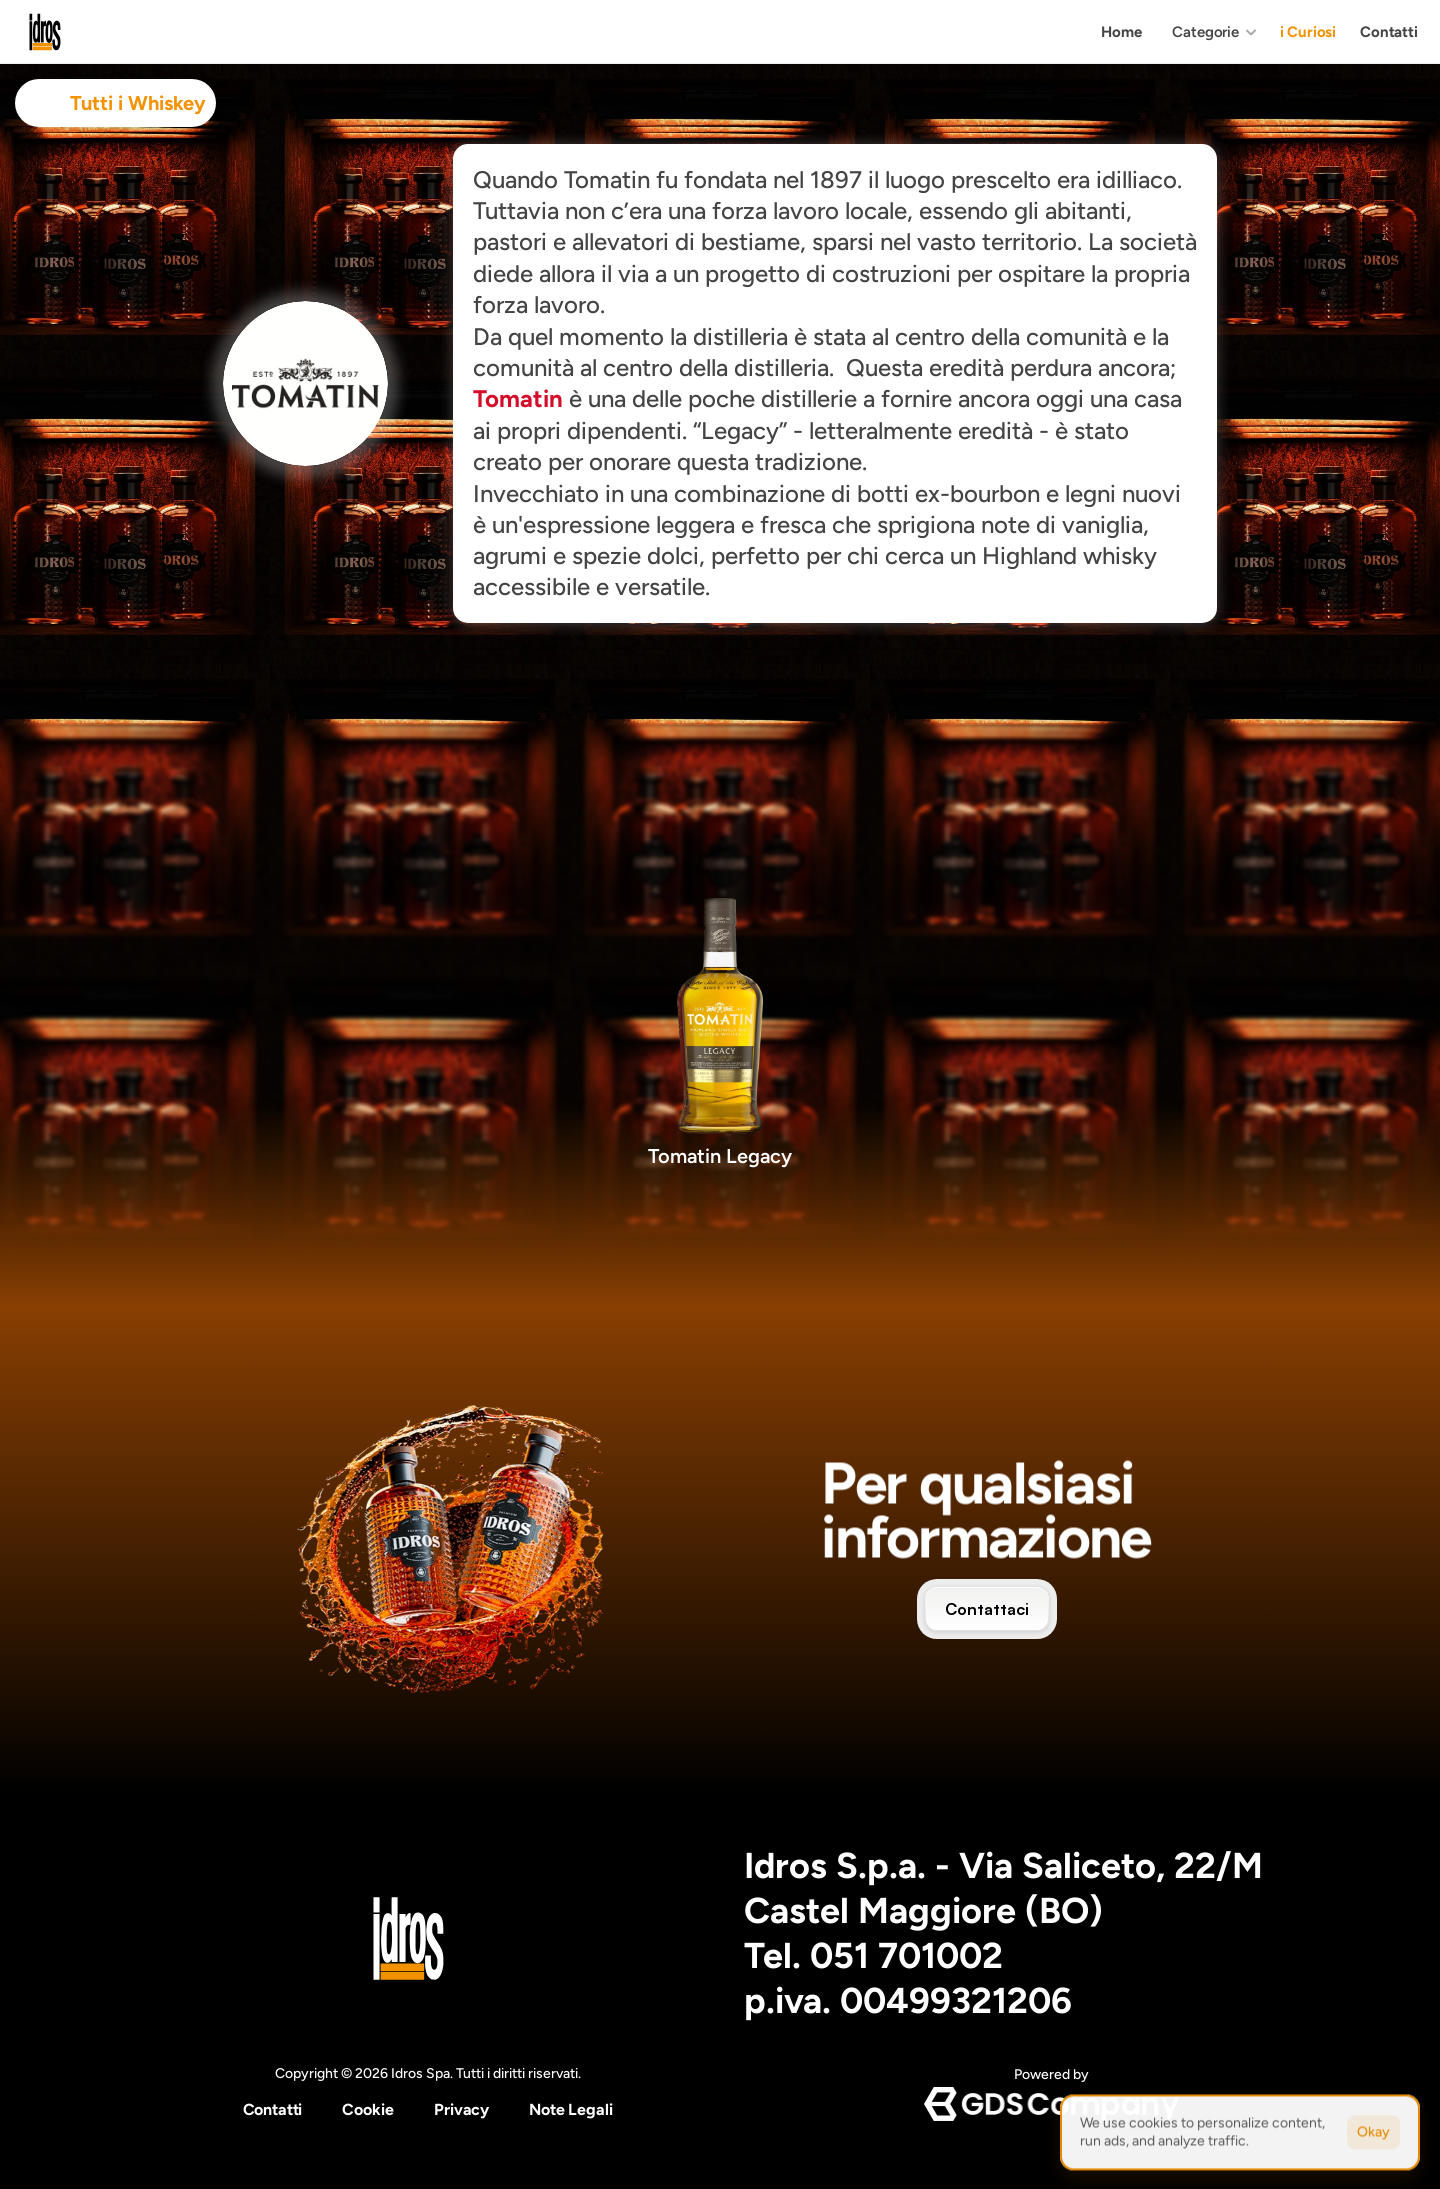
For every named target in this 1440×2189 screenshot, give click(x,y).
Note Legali (570, 2109)
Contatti (273, 2109)
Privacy (461, 2109)
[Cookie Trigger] (368, 2110)
